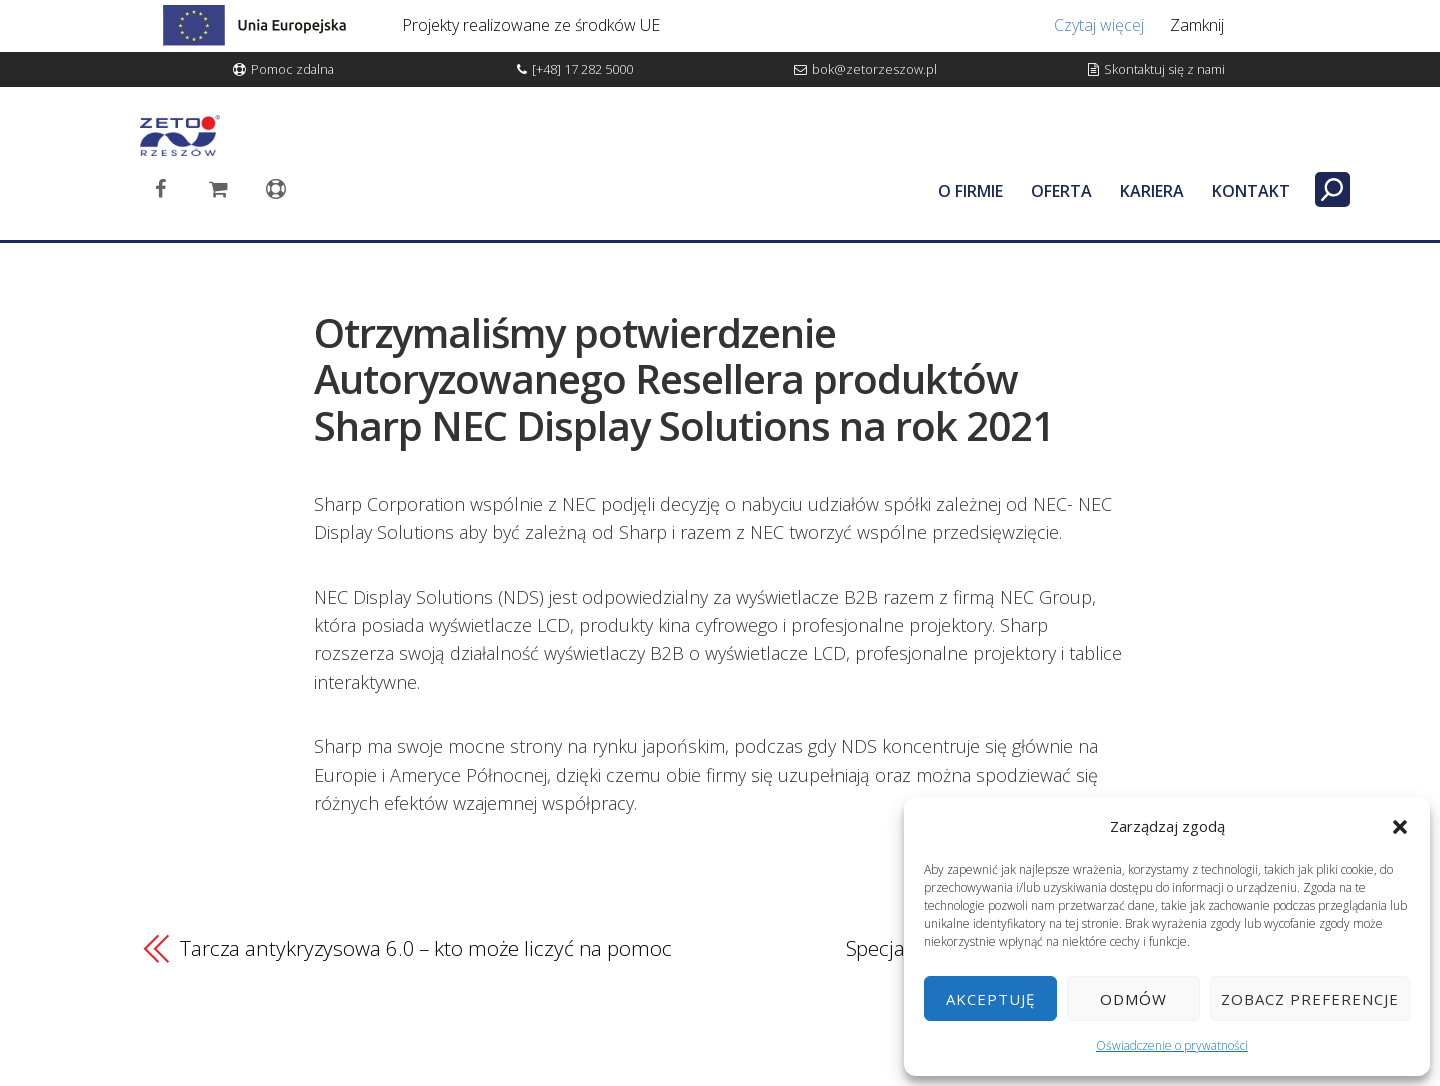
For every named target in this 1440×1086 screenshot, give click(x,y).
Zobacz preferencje (1310, 999)
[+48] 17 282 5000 (582, 69)
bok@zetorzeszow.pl (874, 69)
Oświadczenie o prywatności (1172, 1045)
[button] (1400, 827)
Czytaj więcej (1099, 25)
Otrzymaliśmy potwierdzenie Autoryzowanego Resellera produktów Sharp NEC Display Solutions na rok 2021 (684, 379)
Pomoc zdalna (292, 69)
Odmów (1133, 999)
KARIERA (1152, 191)
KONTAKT (1251, 191)
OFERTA (1061, 191)
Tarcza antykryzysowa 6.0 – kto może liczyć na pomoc (426, 948)
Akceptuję (990, 999)
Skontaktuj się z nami (1164, 69)
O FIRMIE (970, 191)
